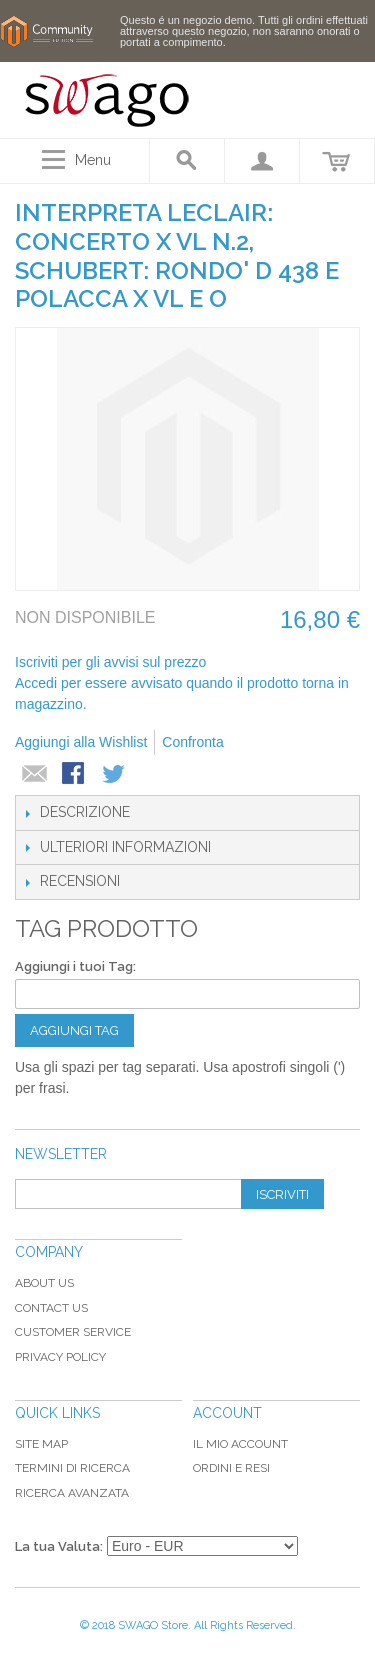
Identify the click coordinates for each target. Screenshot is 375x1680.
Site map (41, 1444)
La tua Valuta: (59, 1546)
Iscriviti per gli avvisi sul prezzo (110, 662)
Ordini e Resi (231, 1468)
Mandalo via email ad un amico (35, 775)
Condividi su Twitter (115, 775)
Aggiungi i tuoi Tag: (75, 966)
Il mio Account (240, 1444)
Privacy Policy (60, 1357)
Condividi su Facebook (75, 775)
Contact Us (51, 1308)
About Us (44, 1283)
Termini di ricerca (72, 1468)
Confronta (192, 742)
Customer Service (73, 1332)
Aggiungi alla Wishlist (81, 742)
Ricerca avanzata (72, 1493)
